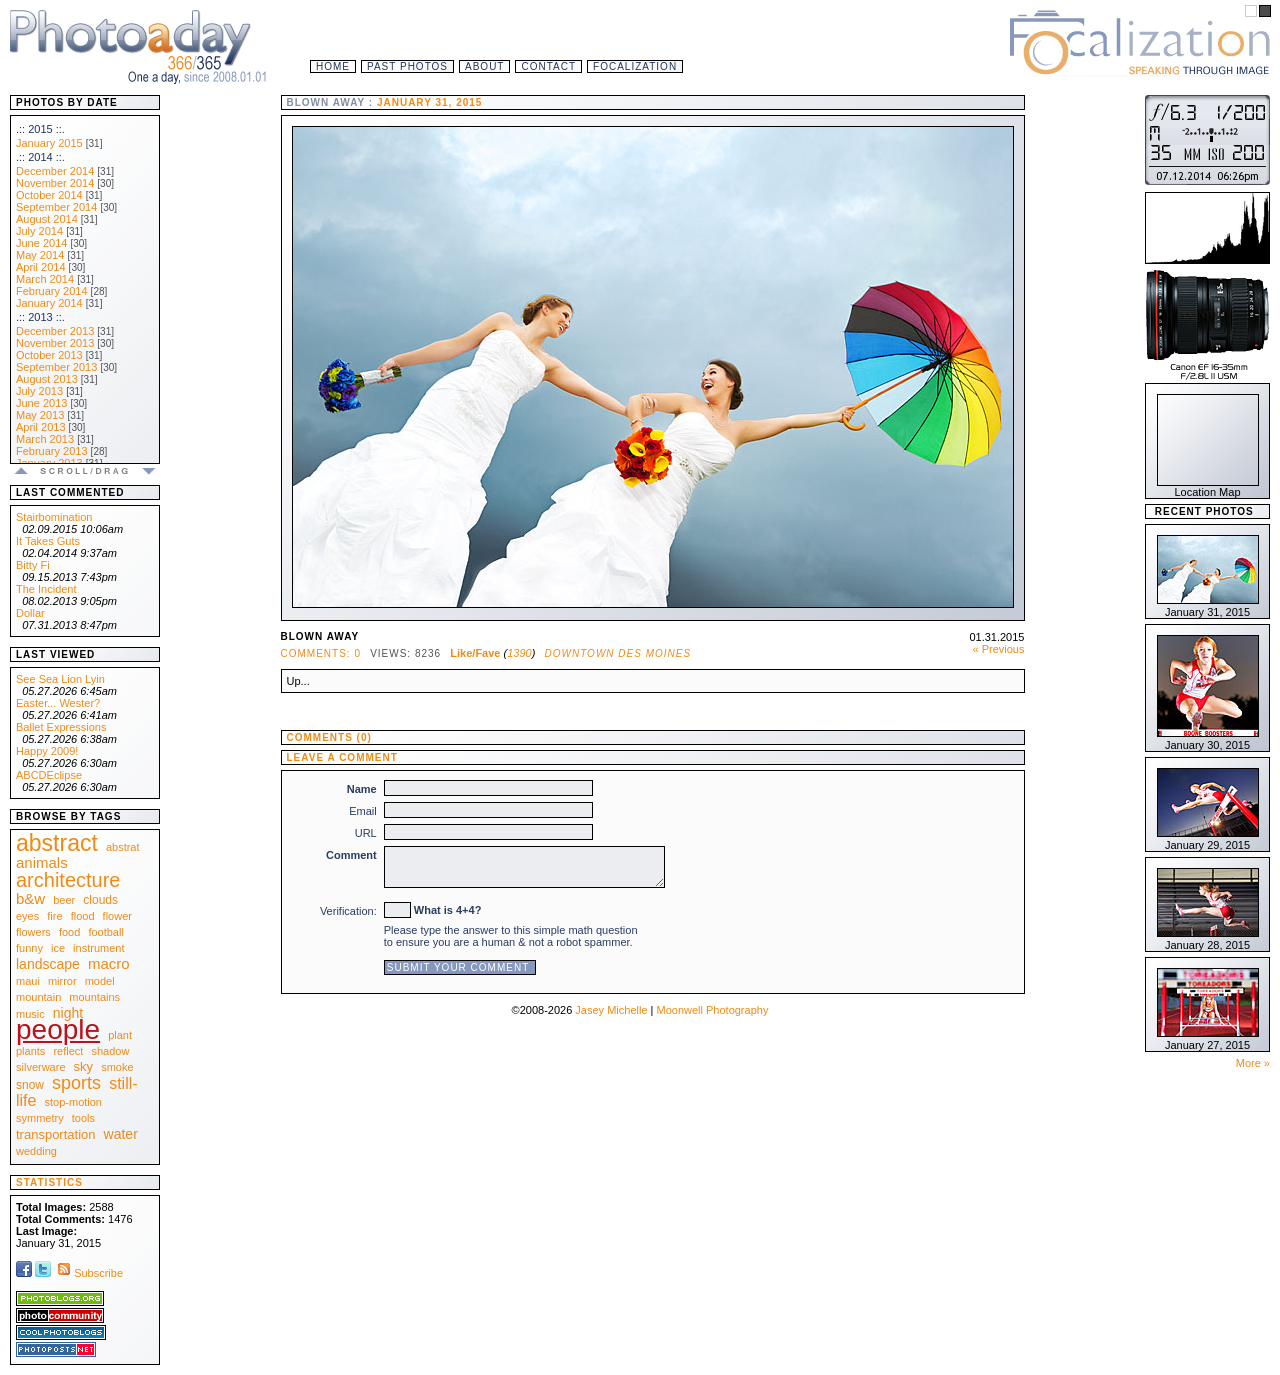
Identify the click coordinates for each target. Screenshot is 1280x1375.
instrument (98, 948)
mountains (94, 997)
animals (42, 862)
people (58, 1029)
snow (30, 1085)
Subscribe (88, 1273)
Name (362, 789)
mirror (62, 981)
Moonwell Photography (712, 1010)
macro (109, 963)
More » (1253, 1063)
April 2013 (41, 427)
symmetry (40, 1118)
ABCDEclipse (49, 775)
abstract (57, 843)
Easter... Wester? (58, 703)
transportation (56, 1134)
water (121, 1134)
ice (58, 948)
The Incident (46, 589)
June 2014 (41, 243)
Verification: (348, 911)
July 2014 (39, 231)
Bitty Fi (33, 565)
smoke (117, 1067)
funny (29, 948)
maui (28, 981)
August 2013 (47, 379)
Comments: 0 (321, 653)
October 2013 (49, 355)
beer (64, 900)
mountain (38, 997)
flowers (33, 932)
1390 (519, 653)
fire (54, 916)
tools (83, 1118)
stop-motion (73, 1102)
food (69, 932)
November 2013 (55, 343)
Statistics (49, 1182)
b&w (30, 898)
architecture (68, 880)
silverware (41, 1067)
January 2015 (49, 143)
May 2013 (40, 415)
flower (117, 916)
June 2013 (41, 403)
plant (120, 1035)
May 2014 (40, 255)
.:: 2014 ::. (40, 157)
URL (366, 833)
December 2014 (55, 171)
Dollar (30, 613)
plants (30, 1051)
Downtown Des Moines (618, 653)
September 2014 (56, 207)
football (105, 932)
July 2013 (39, 391)
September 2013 (56, 367)
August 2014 (47, 219)
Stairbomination (54, 517)
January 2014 (49, 303)
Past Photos (407, 66)
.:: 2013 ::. (40, 317)
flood (83, 916)
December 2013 (55, 331)
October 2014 (49, 195)
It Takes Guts (48, 541)
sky (84, 1066)
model (100, 981)
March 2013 (45, 439)
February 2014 (52, 291)
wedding (36, 1151)
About (484, 66)
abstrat (123, 847)
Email (363, 811)
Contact (548, 66)
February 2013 (52, 451)
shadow (110, 1051)
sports (76, 1083)
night (68, 1013)
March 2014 (45, 279)
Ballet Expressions (61, 727)
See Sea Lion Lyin (60, 679)
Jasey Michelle (611, 1010)
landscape (48, 964)
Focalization (635, 66)
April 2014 (41, 267)
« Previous (999, 649)
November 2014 (55, 183)
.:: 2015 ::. (40, 129)
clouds (100, 900)
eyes (27, 916)
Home (333, 66)
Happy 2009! (47, 751)
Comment (351, 855)
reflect (68, 1051)
